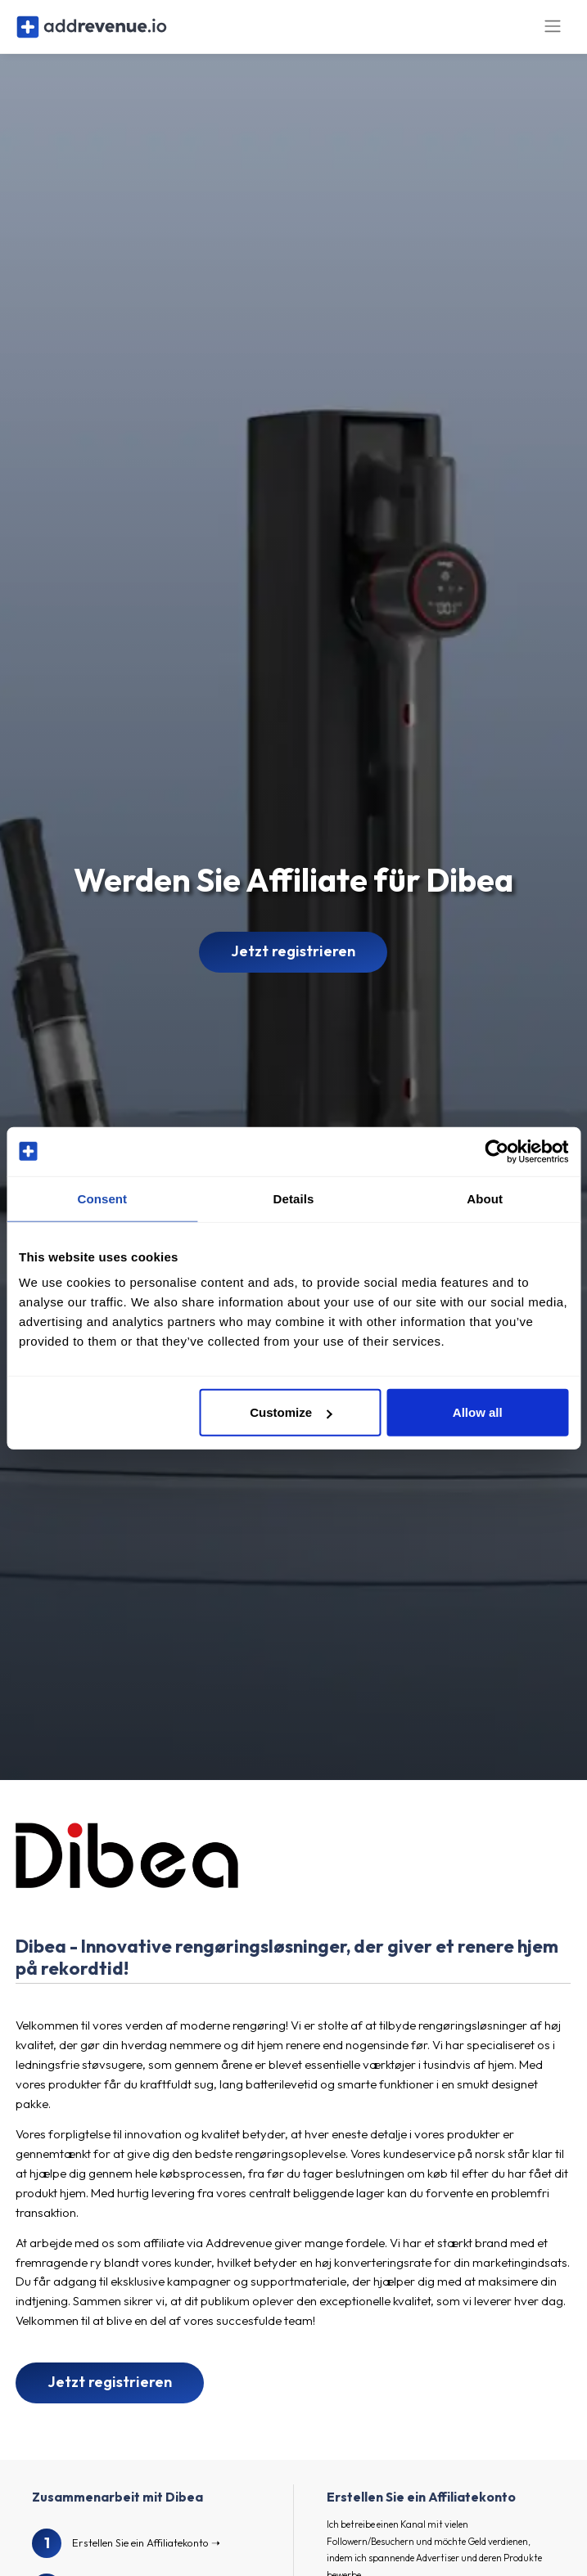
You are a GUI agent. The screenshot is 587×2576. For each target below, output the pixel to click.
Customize (291, 1412)
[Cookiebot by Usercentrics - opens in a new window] (496, 1151)
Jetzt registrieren (293, 960)
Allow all (478, 1412)
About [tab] (485, 1198)
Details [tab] (293, 1198)
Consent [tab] (102, 1198)
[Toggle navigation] (553, 31)
